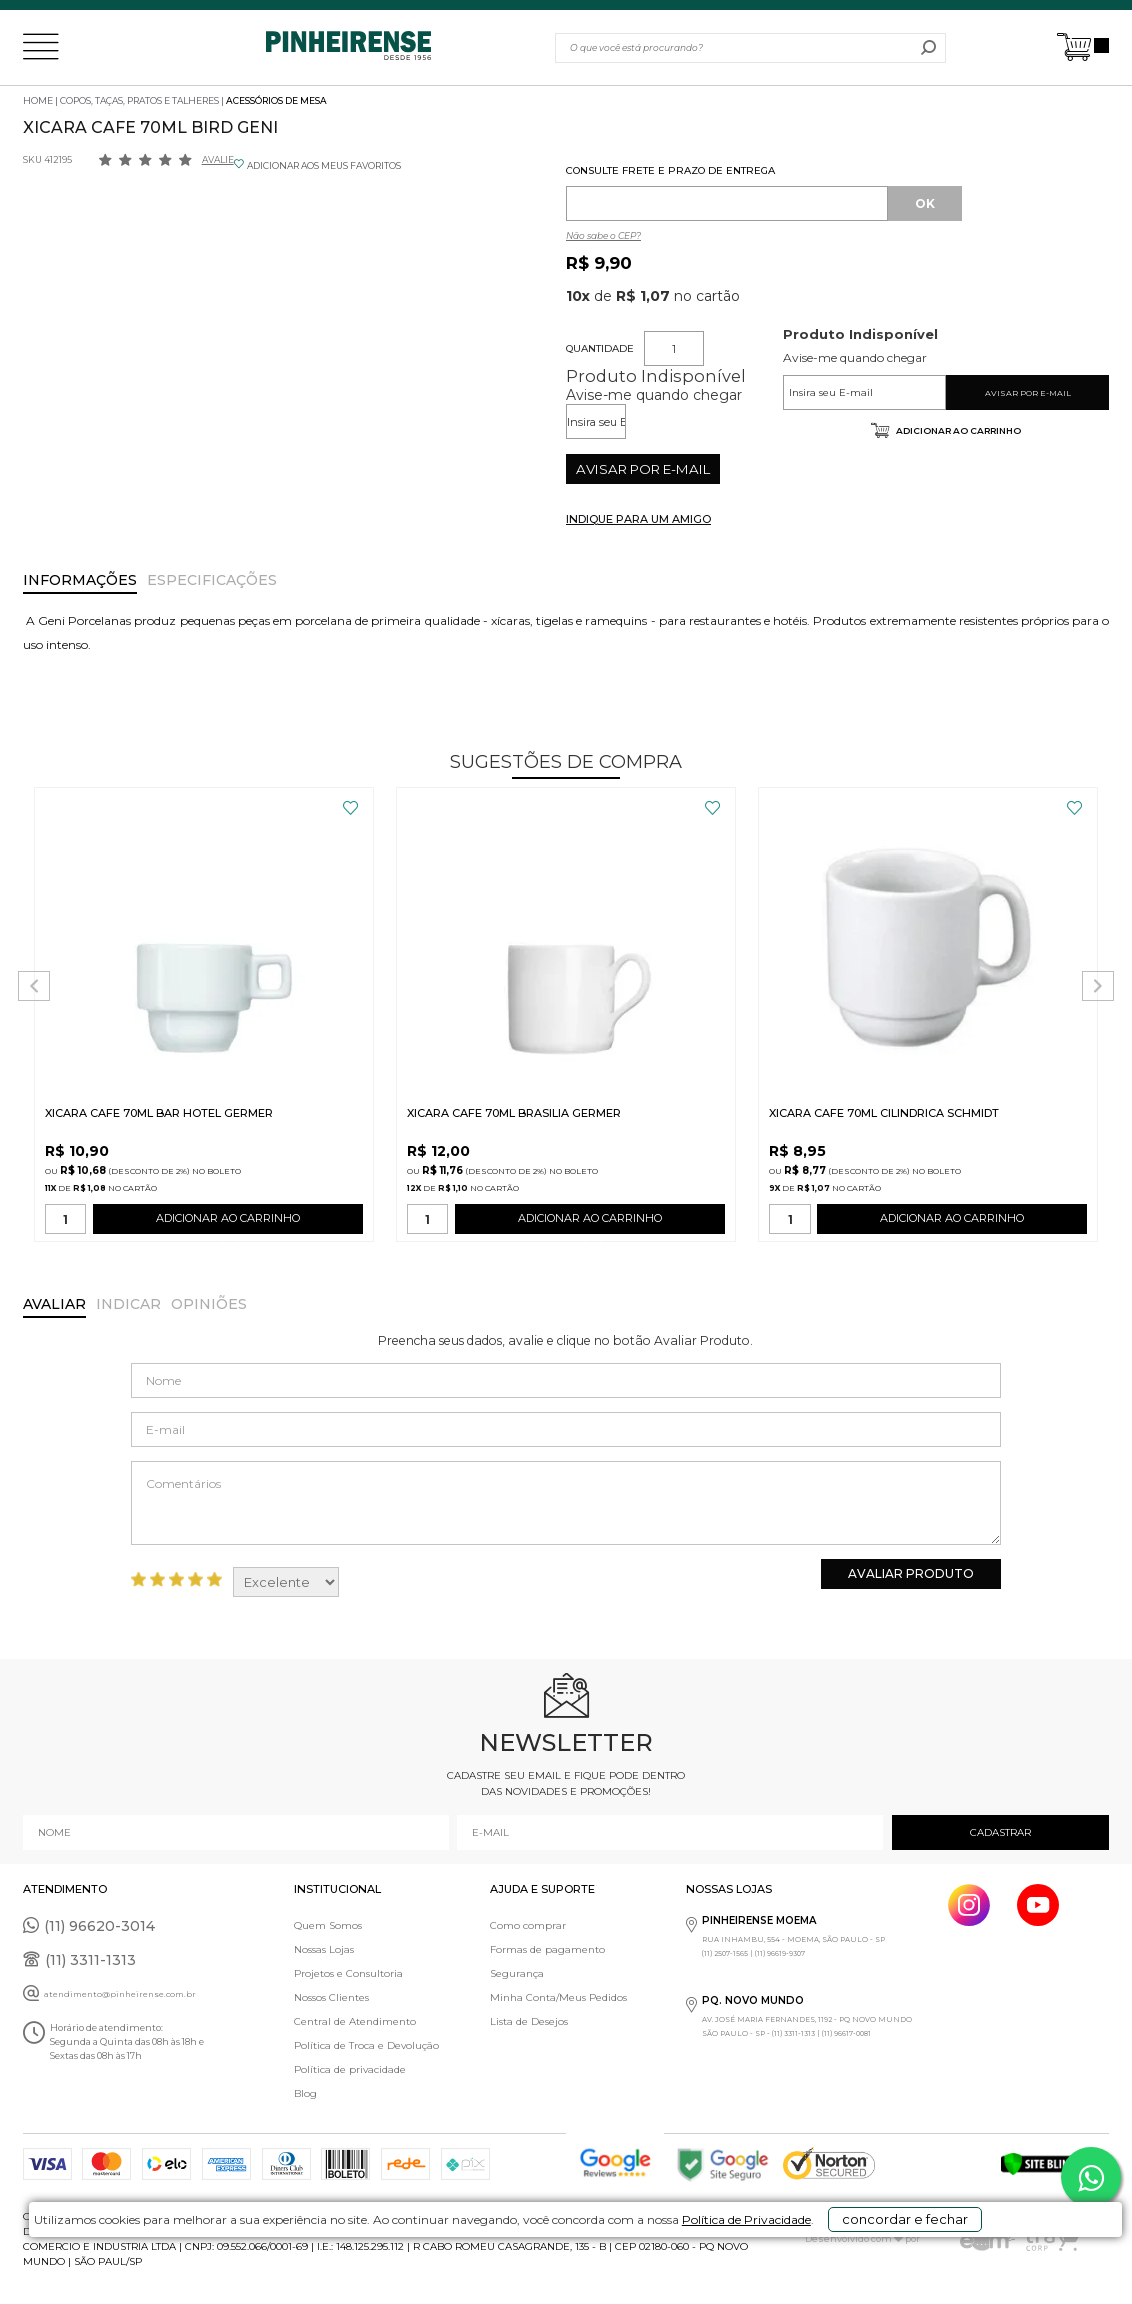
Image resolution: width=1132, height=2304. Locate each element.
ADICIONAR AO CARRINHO (228, 1222)
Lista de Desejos (529, 2021)
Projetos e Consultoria (348, 1973)
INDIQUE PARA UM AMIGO (638, 519)
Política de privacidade (350, 2069)
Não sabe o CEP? (603, 235)
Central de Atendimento (355, 2021)
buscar (928, 48)
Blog (305, 2093)
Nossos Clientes (331, 1997)
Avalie (218, 159)
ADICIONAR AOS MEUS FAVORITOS (324, 165)
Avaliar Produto (911, 1573)
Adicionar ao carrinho (957, 430)
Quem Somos (328, 1925)
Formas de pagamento (547, 1949)
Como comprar (528, 1925)
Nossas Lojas (324, 1949)
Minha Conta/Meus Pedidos (558, 1997)
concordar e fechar (903, 2268)
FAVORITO (350, 808)
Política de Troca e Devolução (366, 2045)
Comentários (565, 1503)
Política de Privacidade (694, 2275)
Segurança (517, 1973)
